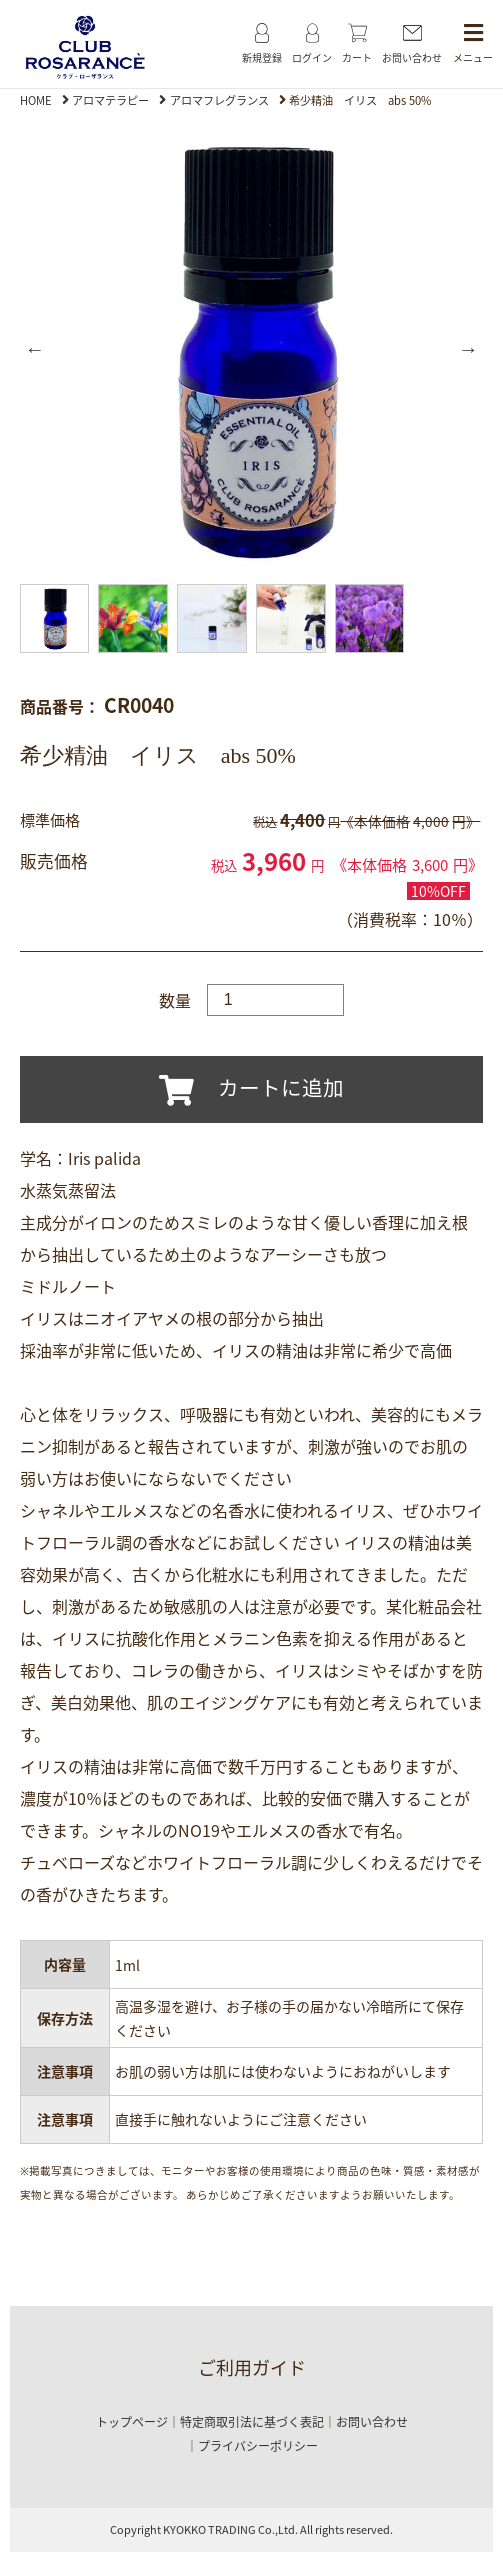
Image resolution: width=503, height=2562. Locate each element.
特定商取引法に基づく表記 (252, 2422)
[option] (252, 349)
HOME (36, 100)
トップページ (132, 2422)
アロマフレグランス (219, 100)
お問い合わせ (372, 2422)
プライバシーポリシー (258, 2446)
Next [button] (468, 349)
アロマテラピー (110, 100)
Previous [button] (35, 349)
